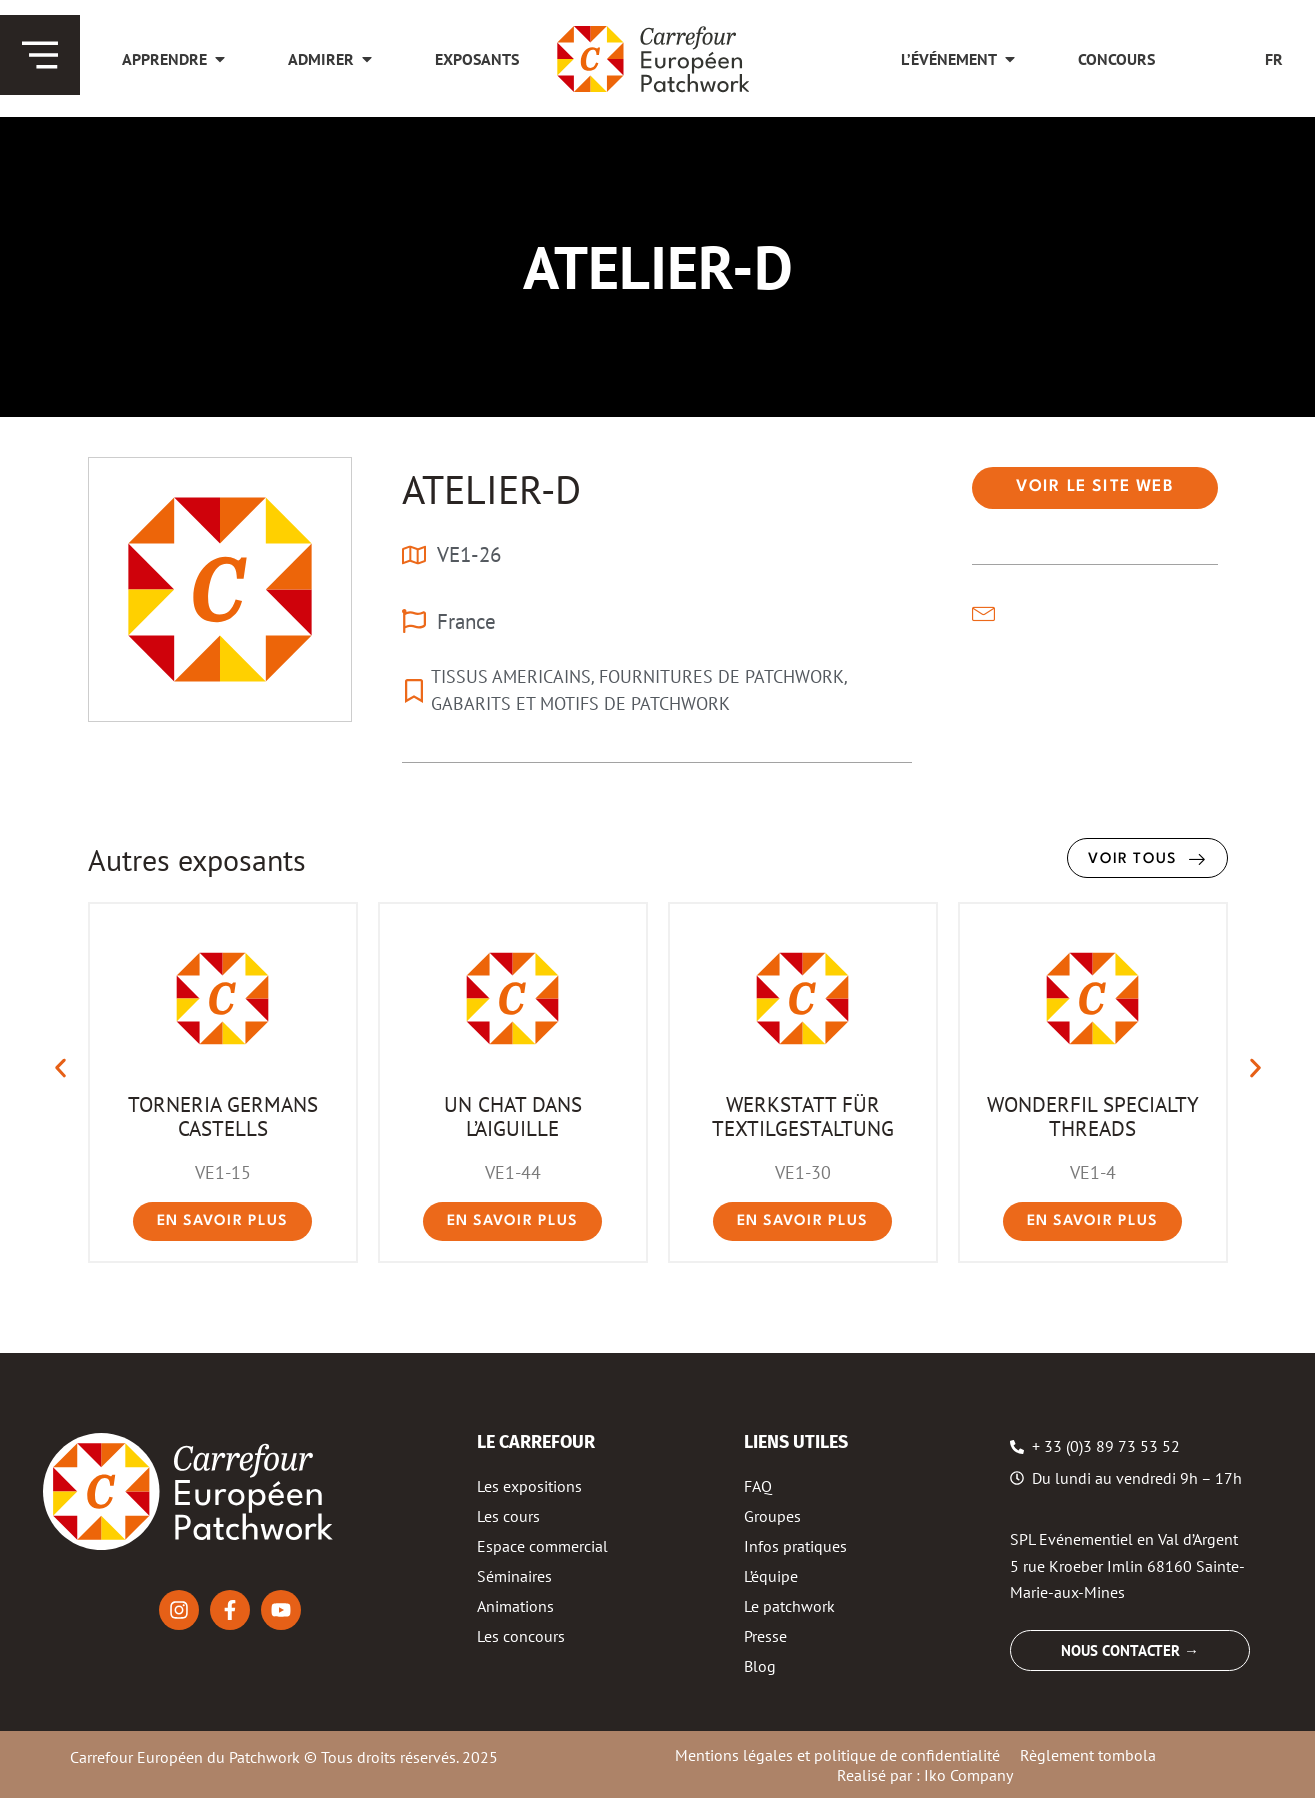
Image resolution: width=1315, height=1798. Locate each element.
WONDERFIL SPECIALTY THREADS (1093, 1116)
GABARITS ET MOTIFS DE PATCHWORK (580, 703)
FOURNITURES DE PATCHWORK (721, 676)
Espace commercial (542, 1546)
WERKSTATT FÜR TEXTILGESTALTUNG (803, 1116)
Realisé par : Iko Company (925, 1775)
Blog (760, 1666)
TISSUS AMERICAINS (511, 676)
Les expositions (529, 1486)
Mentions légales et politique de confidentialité (837, 1755)
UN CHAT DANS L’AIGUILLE (513, 1116)
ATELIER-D (491, 489)
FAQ (758, 1486)
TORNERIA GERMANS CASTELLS (223, 1116)
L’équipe (771, 1576)
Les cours (508, 1516)
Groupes (772, 1516)
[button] (1095, 488)
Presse (765, 1636)
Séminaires (514, 1576)
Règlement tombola (1088, 1755)
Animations (515, 1606)
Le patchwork (789, 1606)
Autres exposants (197, 859)
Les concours (521, 1636)
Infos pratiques (795, 1546)
